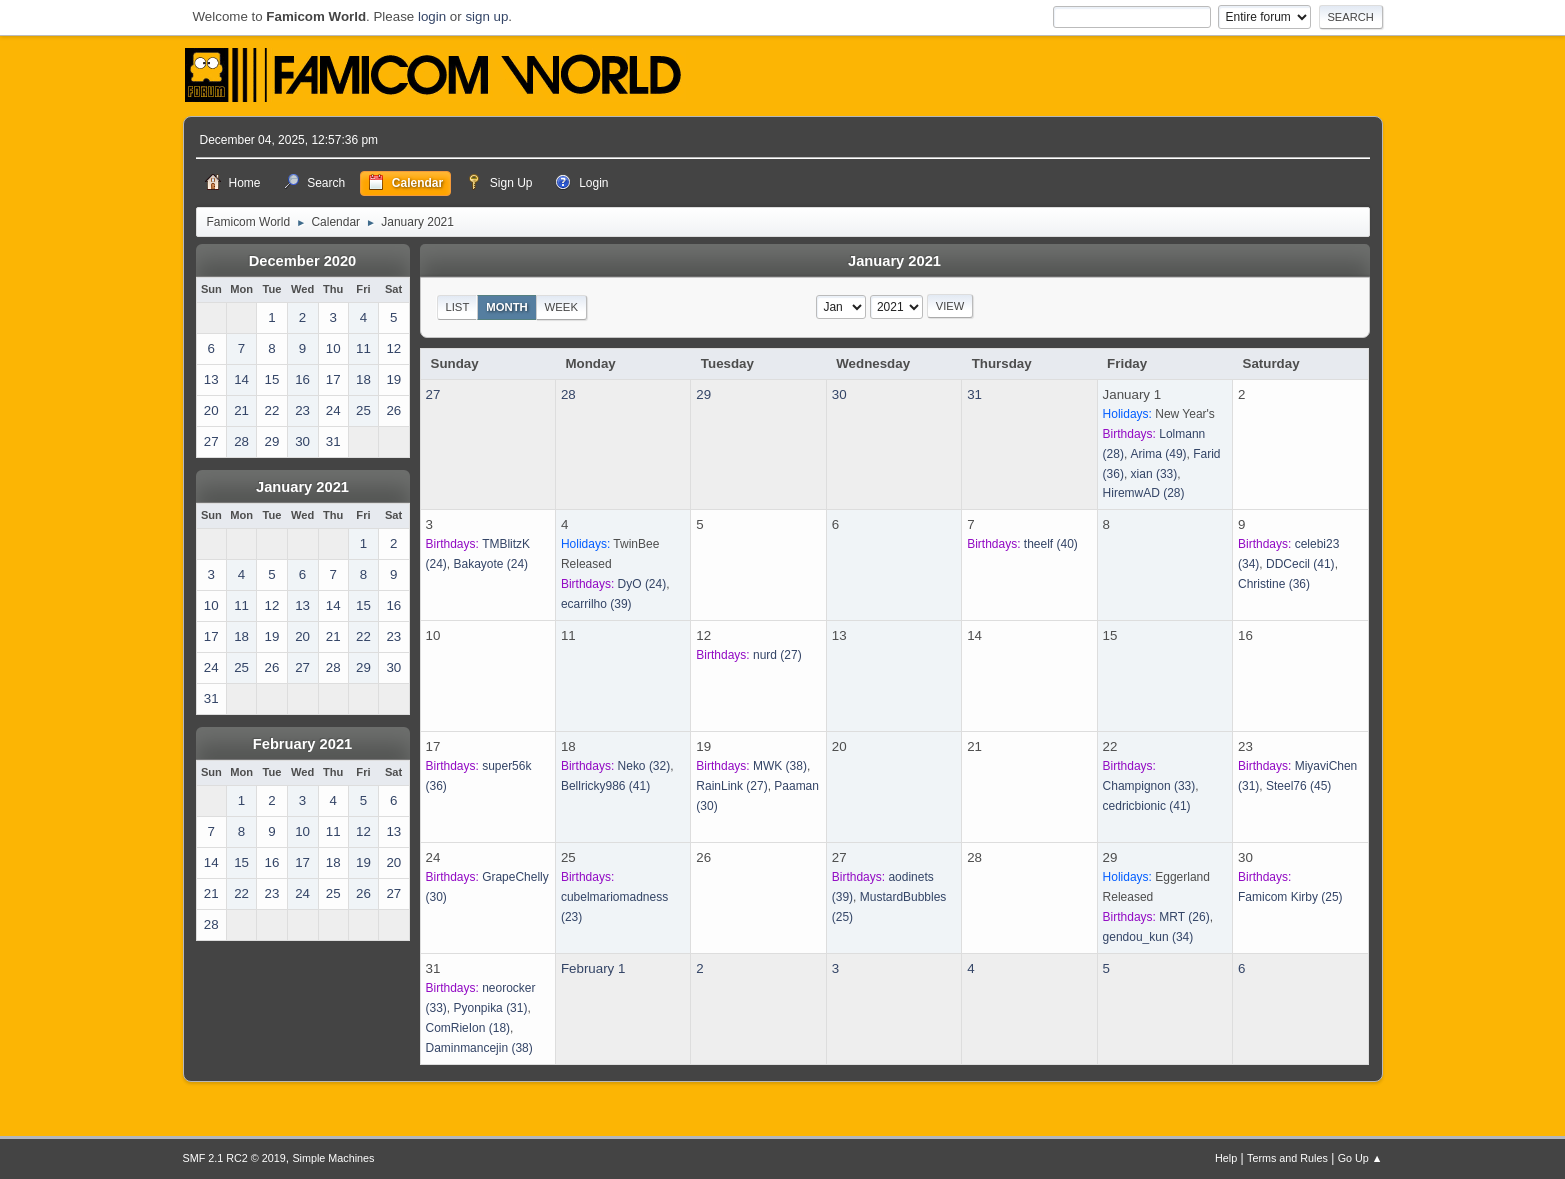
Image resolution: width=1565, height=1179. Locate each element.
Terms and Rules (1287, 1158)
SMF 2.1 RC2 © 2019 (234, 1158)
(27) (777, 655)
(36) (1274, 584)
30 (839, 394)
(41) (1300, 564)
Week (561, 307)
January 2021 (302, 487)
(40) (1051, 544)
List (457, 307)
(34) (1148, 937)
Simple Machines (333, 1158)
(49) (1159, 454)
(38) (780, 766)
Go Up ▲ (1360, 1158)
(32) (644, 766)
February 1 (593, 968)
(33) (1154, 474)
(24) (490, 564)
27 (433, 394)
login (432, 16)
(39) (596, 604)
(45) (1298, 786)
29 (703, 394)
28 (568, 394)
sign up (486, 16)
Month (507, 307)
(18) (468, 1028)
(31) (490, 1008)
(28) (1144, 493)
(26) (1184, 917)
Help (1226, 1158)
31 (974, 394)
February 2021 (302, 744)
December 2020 (303, 261)
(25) (1290, 897)
